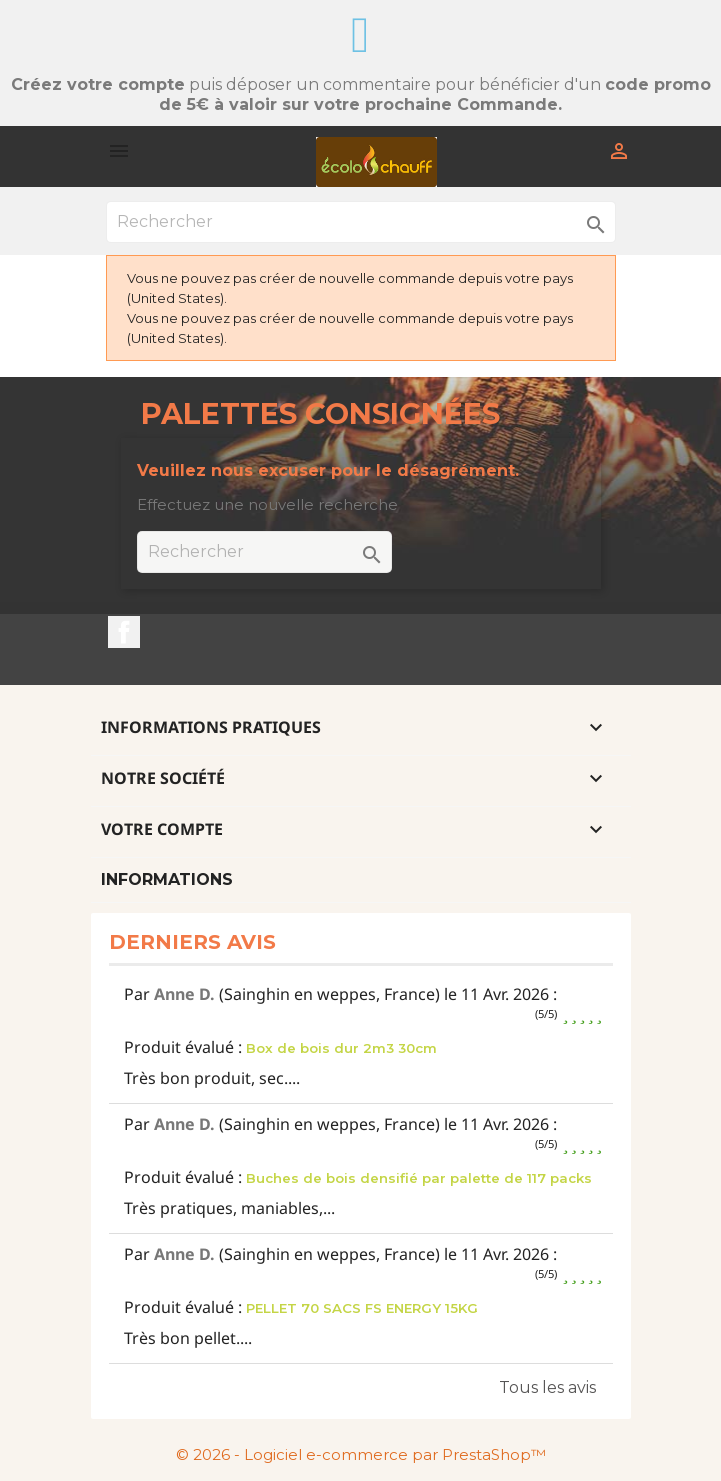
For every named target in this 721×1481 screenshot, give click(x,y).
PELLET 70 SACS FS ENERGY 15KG (362, 1308)
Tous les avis (547, 1387)
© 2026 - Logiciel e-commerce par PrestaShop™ (361, 1454)
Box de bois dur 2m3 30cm (341, 1048)
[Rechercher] (361, 222)
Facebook (124, 632)
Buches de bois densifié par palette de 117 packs (419, 1178)
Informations (167, 879)
